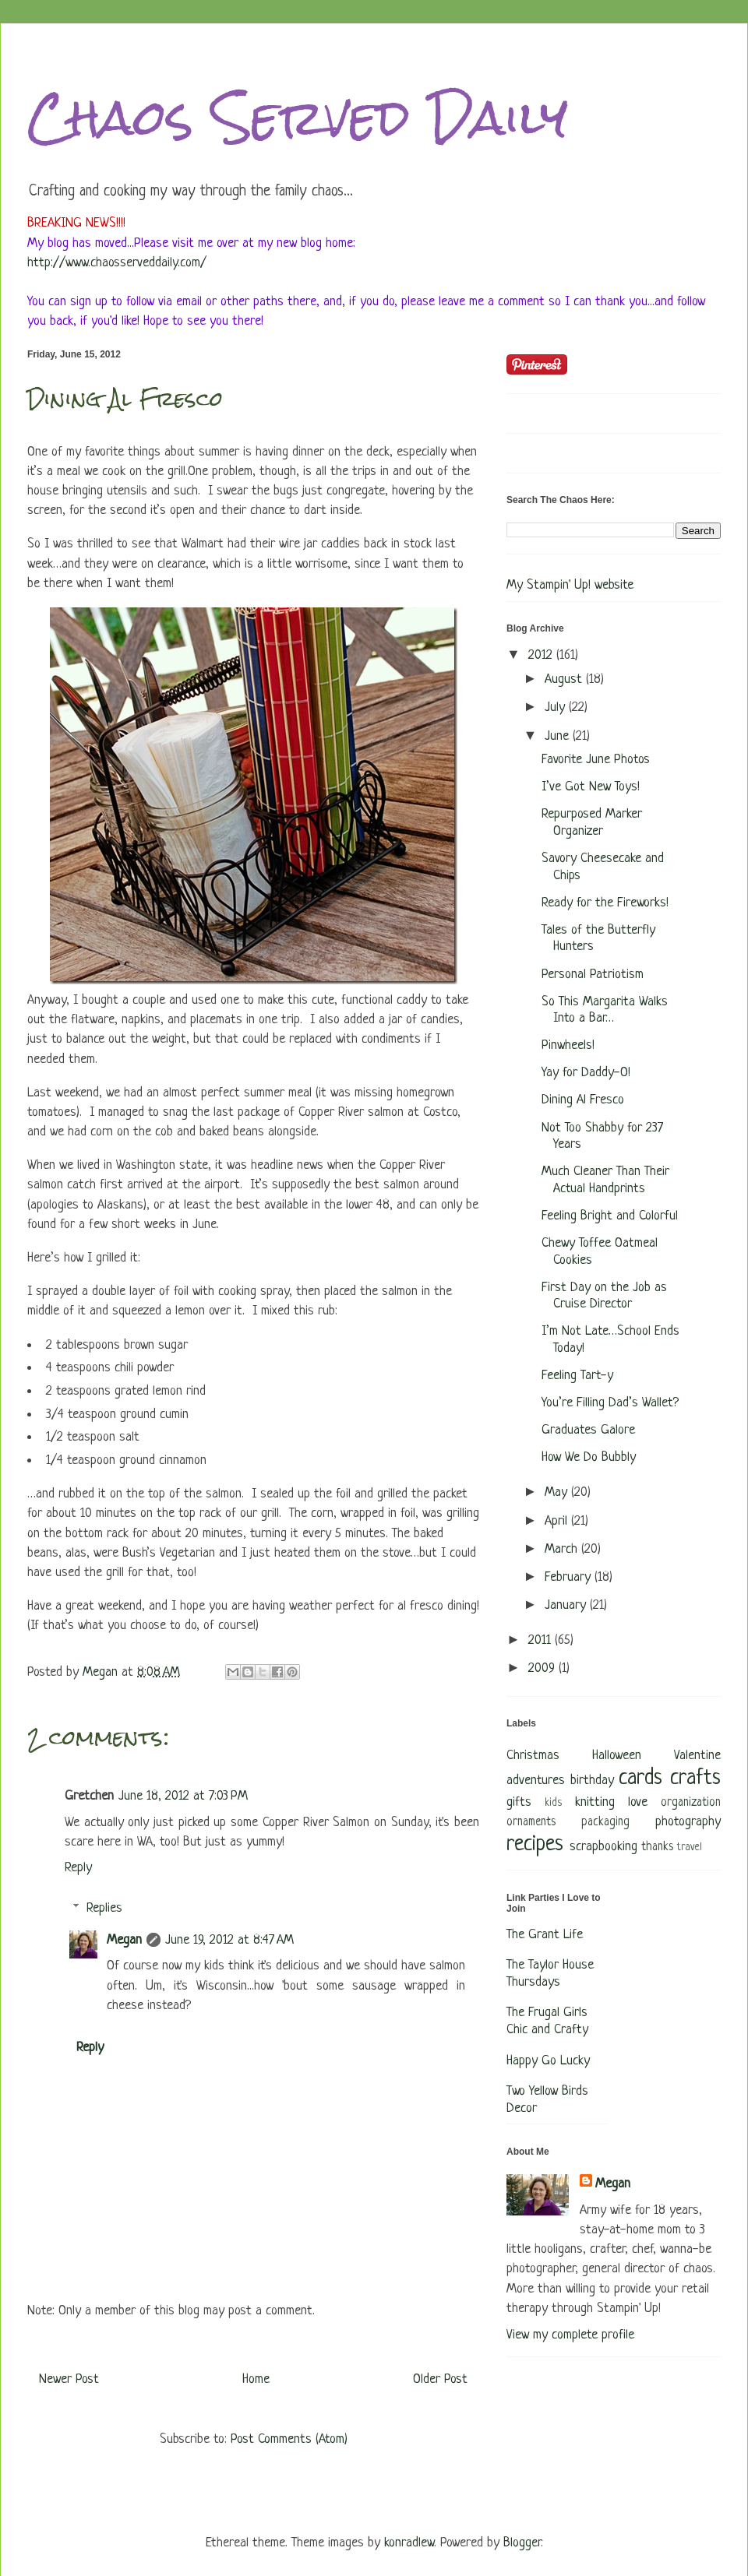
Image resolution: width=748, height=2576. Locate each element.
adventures (535, 1780)
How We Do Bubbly (589, 1457)
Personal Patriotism (593, 974)
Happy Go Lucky (548, 2060)
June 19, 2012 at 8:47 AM (229, 1940)
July (557, 707)
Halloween (616, 1755)
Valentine (697, 1755)
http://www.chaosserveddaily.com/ (116, 262)
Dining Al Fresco (583, 1100)
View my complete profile (570, 2335)
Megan (124, 1940)
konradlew (409, 2543)
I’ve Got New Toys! (591, 786)
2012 (542, 655)
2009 (543, 1668)
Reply (78, 1867)
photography (688, 1821)
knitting (595, 1802)
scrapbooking (603, 1846)
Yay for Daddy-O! (586, 1072)
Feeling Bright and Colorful (610, 1216)
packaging (605, 1822)
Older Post (440, 2379)
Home (256, 2379)
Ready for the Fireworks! (605, 903)
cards (640, 1778)
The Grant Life (544, 1934)
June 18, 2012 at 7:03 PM (183, 1796)
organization (691, 1803)
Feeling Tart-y (577, 1375)
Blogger (522, 2543)
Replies (104, 1908)
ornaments (531, 1822)
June (559, 736)
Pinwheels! (568, 1045)
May (558, 1492)
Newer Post (69, 2379)
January (567, 1605)
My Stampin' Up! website (569, 585)
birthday (592, 1780)
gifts (518, 1802)
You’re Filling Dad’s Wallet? (610, 1402)
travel (689, 1847)
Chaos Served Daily (297, 117)
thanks (657, 1847)
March (563, 1549)
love (637, 1802)
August (565, 679)
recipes (534, 1844)
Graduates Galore (588, 1430)
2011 (541, 1640)
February (570, 1577)
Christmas (532, 1755)
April (558, 1521)
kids (553, 1803)
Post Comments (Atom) (289, 2439)
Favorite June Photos (596, 759)
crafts (695, 1778)
